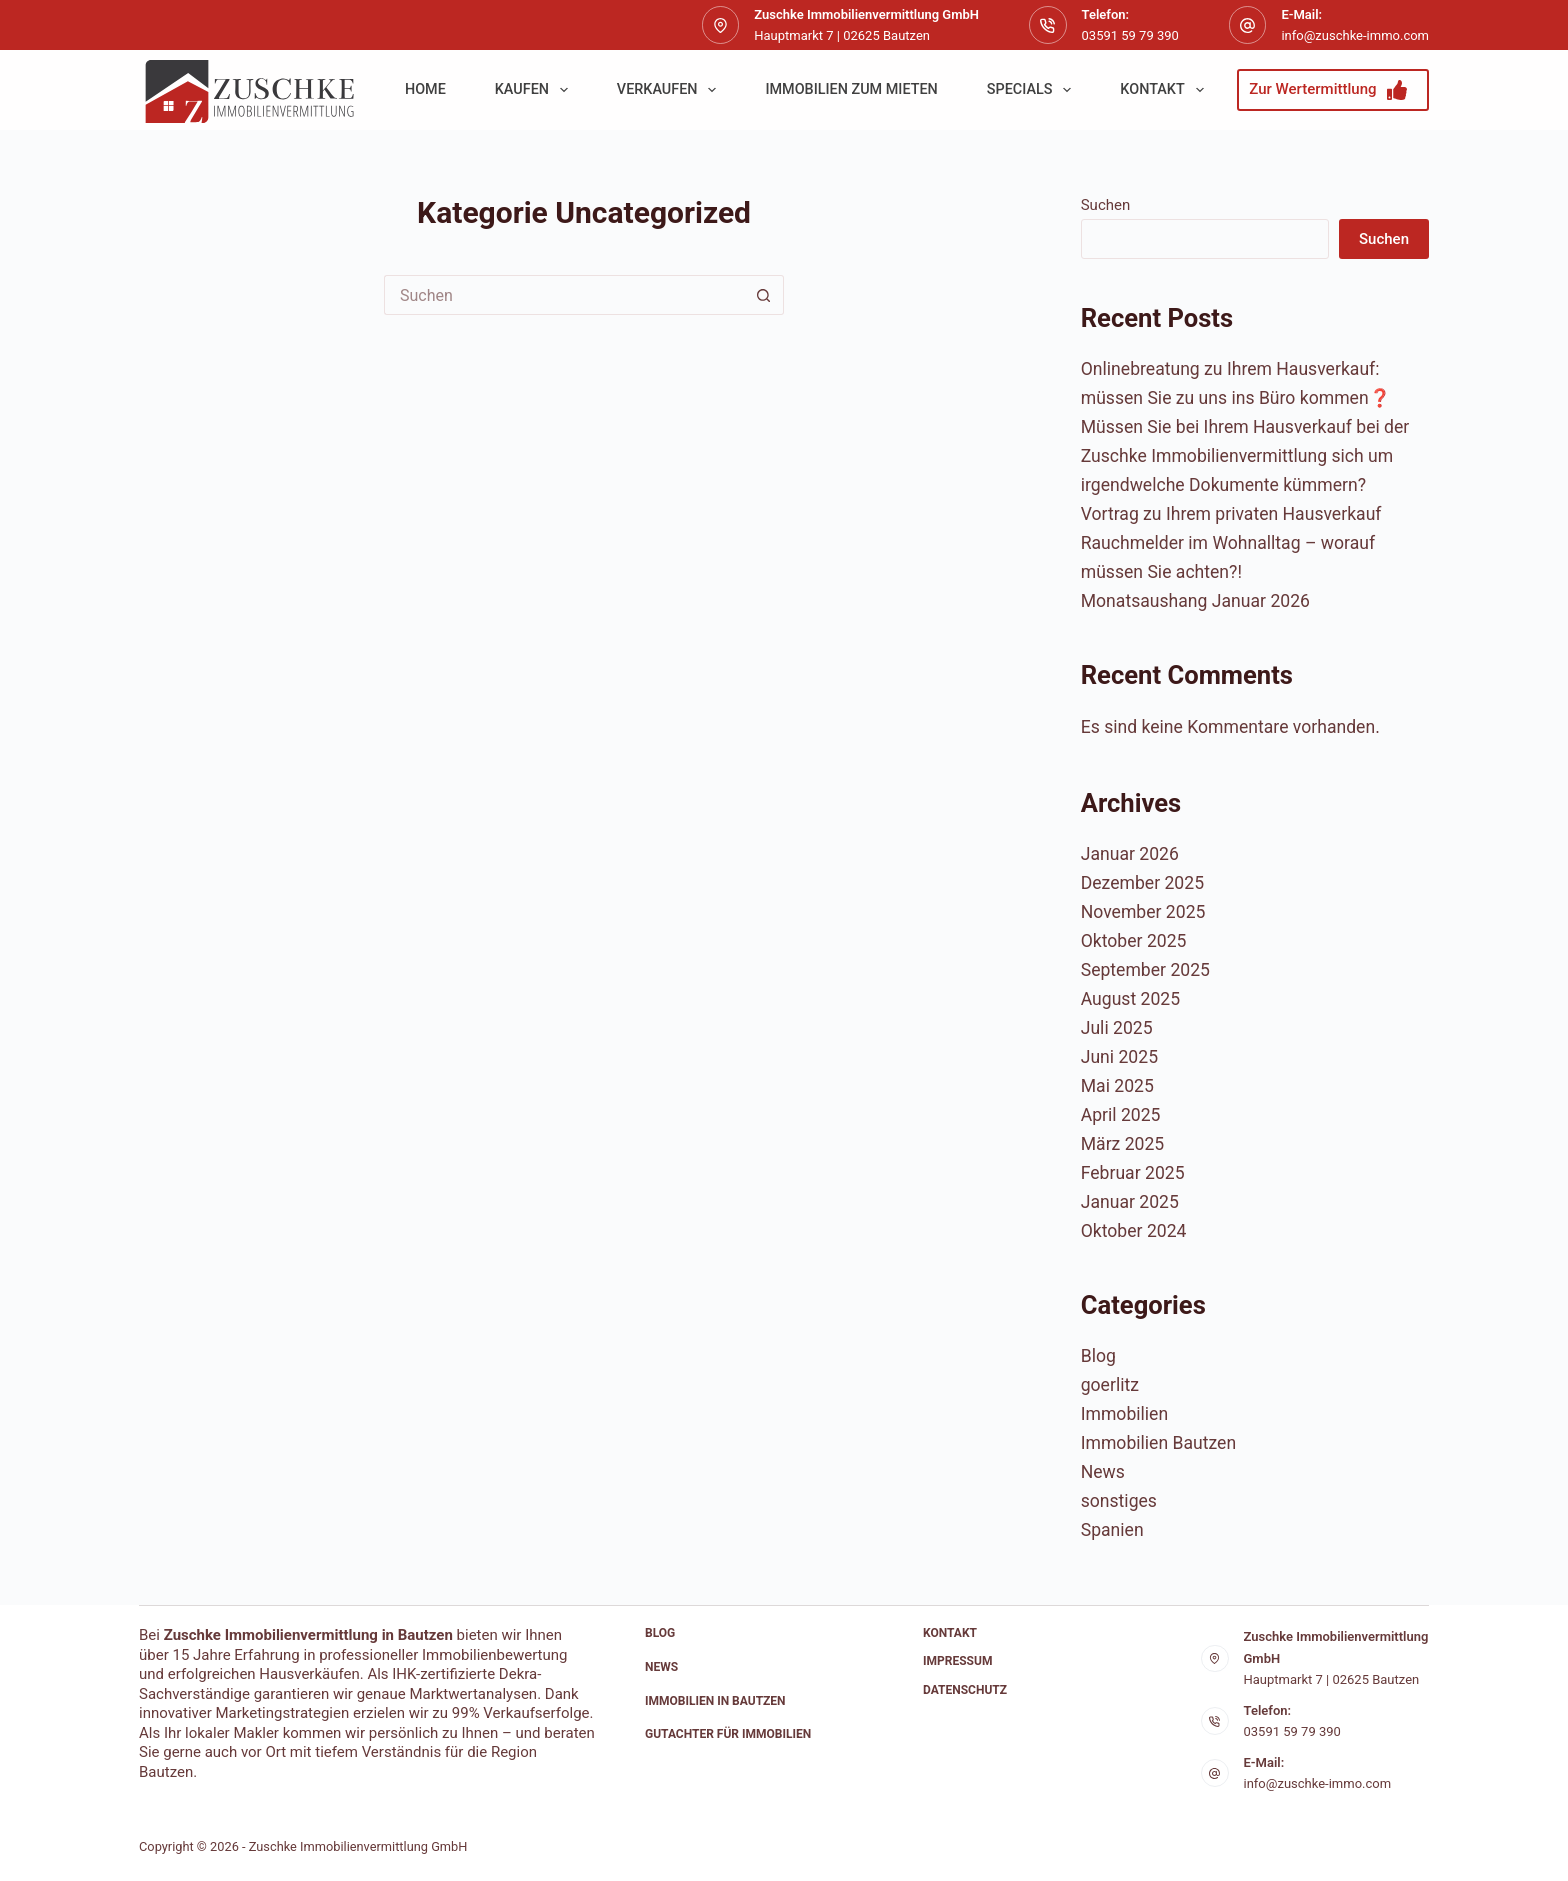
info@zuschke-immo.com (1355, 35)
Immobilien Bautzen (1158, 1443)
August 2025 (1130, 999)
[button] (44, 1837)
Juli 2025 (1117, 1028)
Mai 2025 (1117, 1086)
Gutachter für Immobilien (728, 1734)
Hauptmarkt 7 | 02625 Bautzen (1332, 1679)
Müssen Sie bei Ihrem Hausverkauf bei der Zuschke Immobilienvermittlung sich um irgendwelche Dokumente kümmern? (1245, 456)
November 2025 (1143, 912)
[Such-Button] (764, 295)
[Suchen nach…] (564, 295)
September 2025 (1145, 970)
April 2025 (1121, 1115)
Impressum (957, 1661)
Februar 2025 (1133, 1173)
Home (425, 89)
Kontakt (1165, 90)
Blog (1098, 1356)
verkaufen (671, 90)
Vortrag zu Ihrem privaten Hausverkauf (1231, 514)
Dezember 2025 (1142, 883)
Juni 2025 (1119, 1057)
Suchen (1106, 205)
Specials (1033, 90)
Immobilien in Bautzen (715, 1701)
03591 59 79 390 (1130, 35)
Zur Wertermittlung (1328, 90)
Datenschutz (965, 1690)
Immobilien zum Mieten (851, 89)
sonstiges (1119, 1501)
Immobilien (1124, 1414)
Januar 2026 (1130, 854)
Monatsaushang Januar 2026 (1195, 601)
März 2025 (1123, 1144)
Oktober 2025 (1134, 941)
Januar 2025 (1130, 1202)
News (1103, 1472)
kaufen (535, 90)
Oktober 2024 (1134, 1231)
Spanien (1112, 1530)
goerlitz (1110, 1385)
